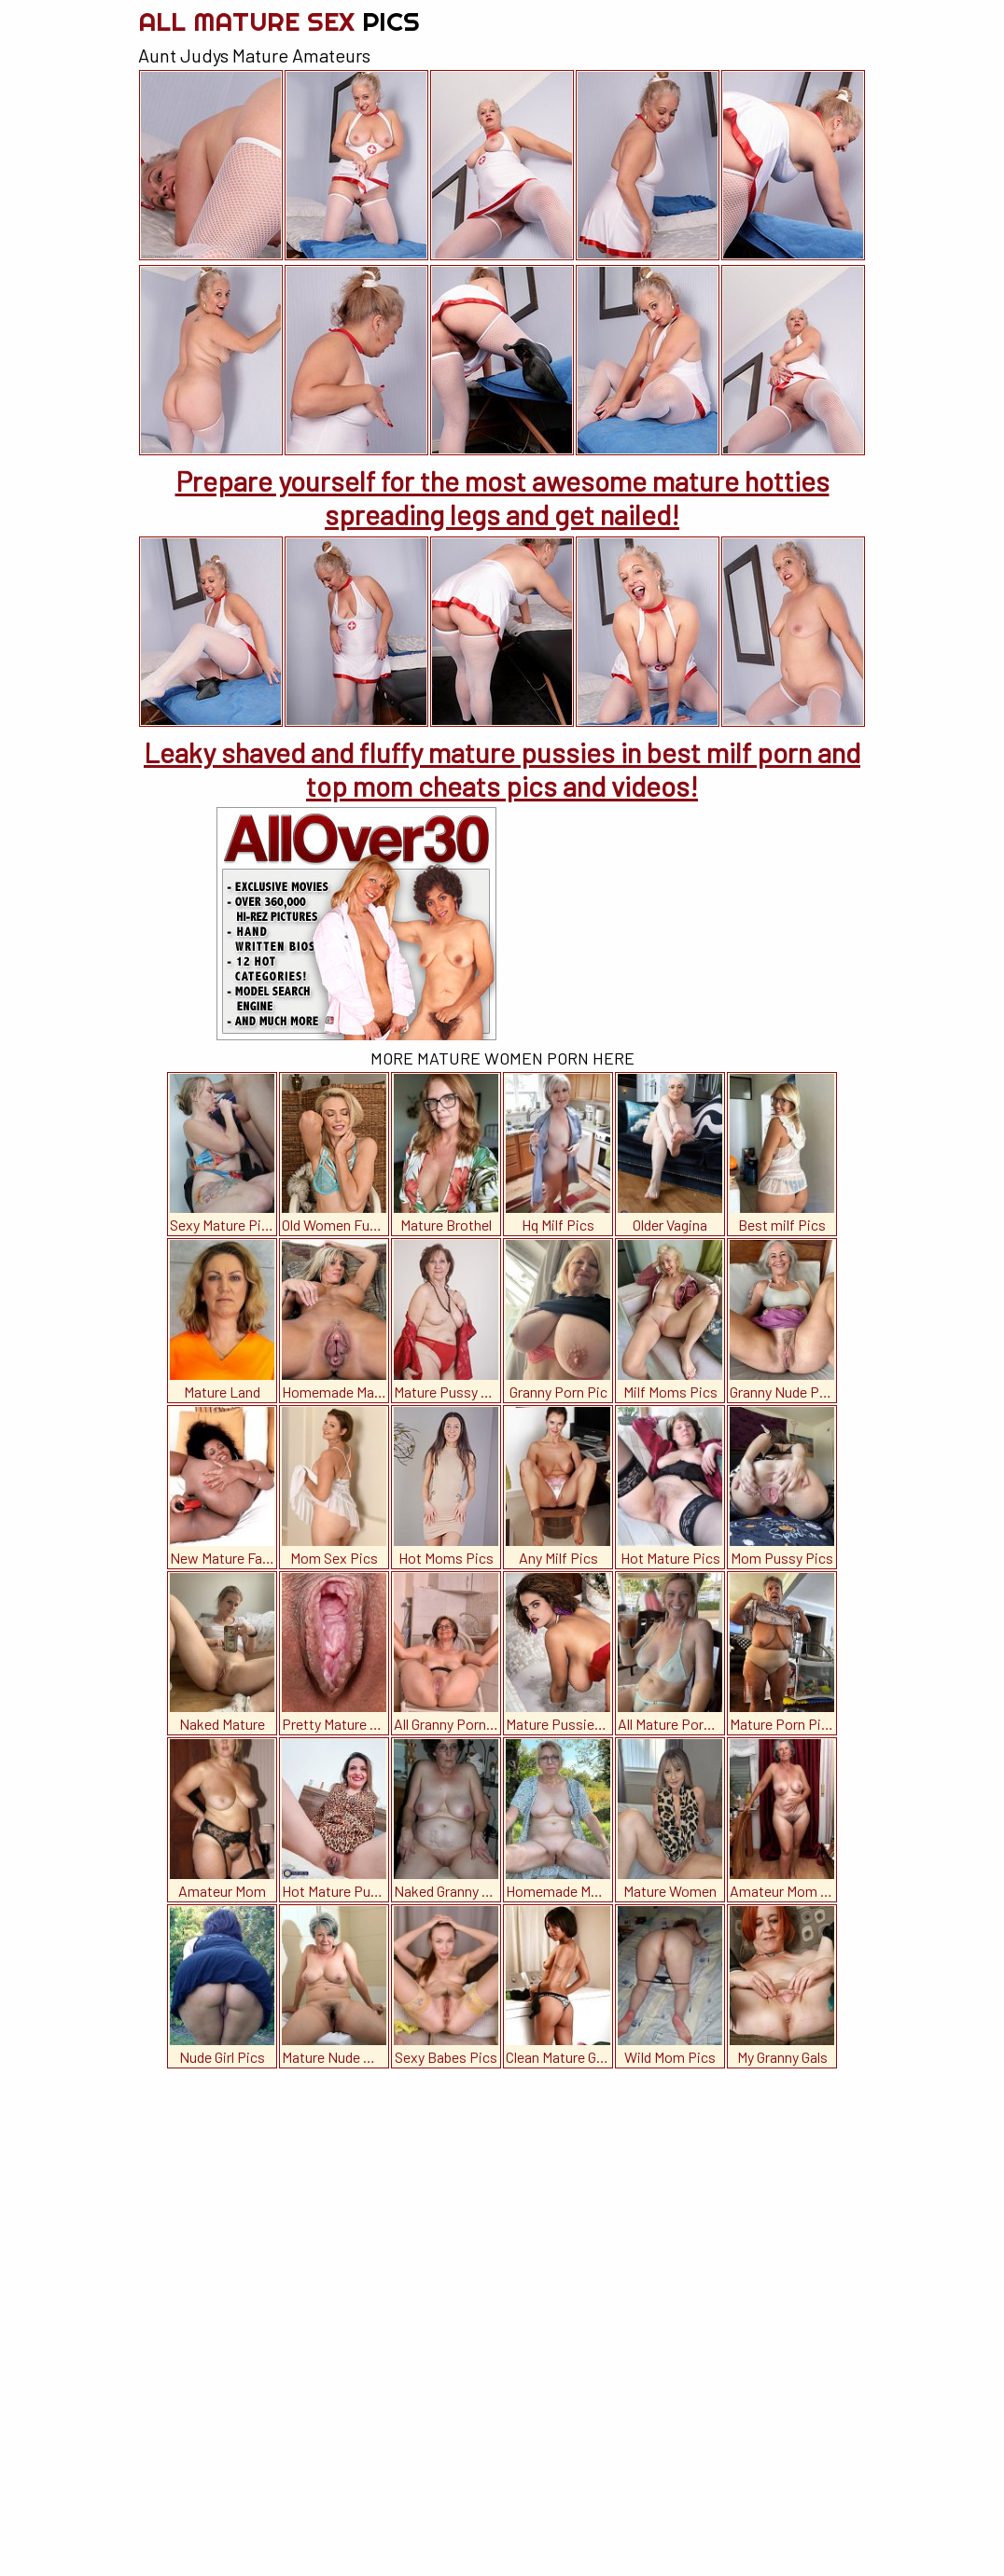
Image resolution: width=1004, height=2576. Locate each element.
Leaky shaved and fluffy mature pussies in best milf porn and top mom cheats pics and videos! (502, 768)
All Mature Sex (279, 21)
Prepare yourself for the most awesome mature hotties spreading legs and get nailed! (502, 497)
